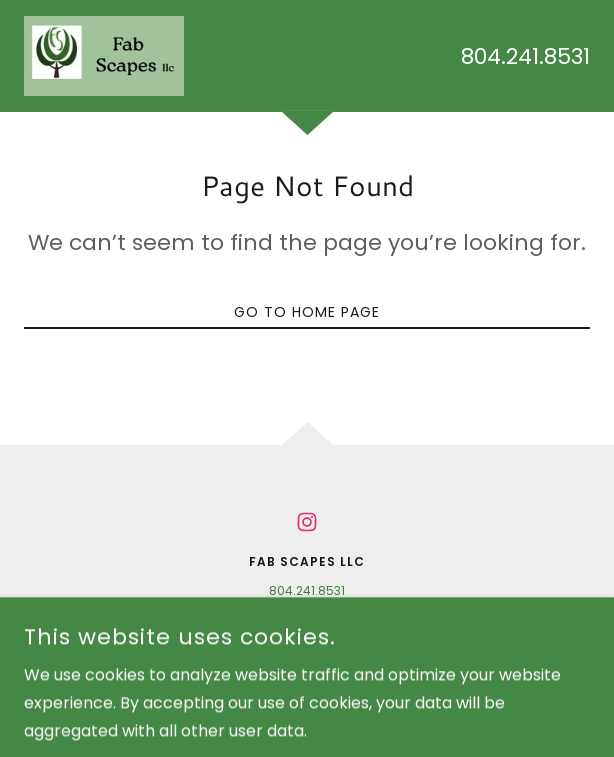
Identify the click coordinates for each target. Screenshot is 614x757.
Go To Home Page (307, 312)
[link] (104, 56)
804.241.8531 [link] (525, 56)
